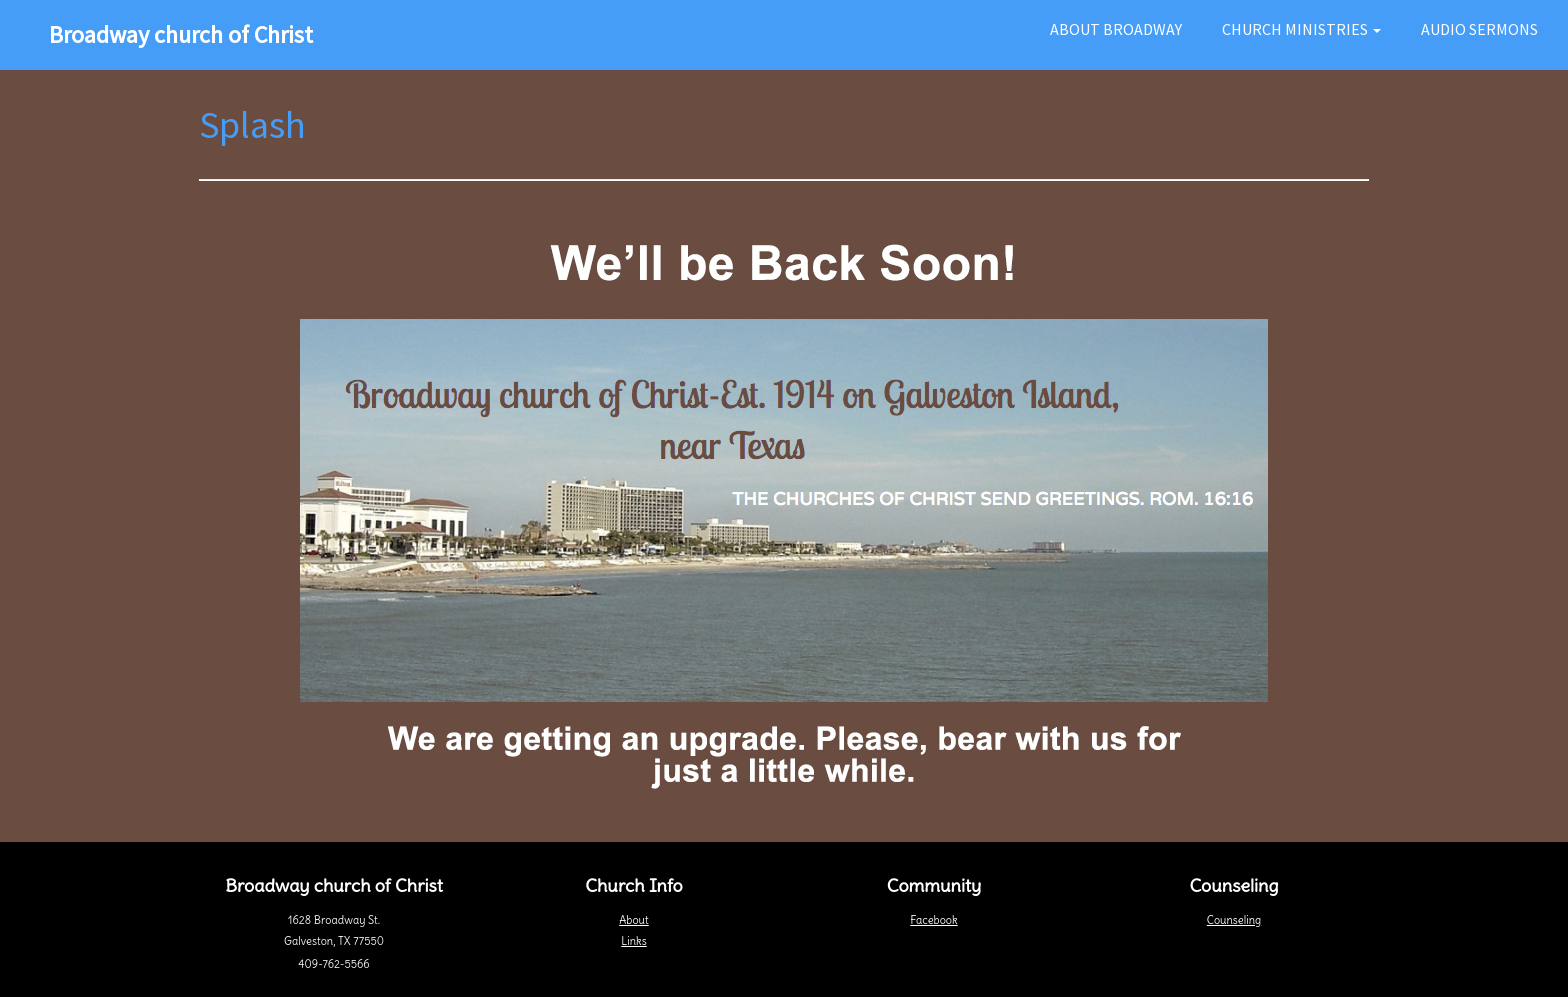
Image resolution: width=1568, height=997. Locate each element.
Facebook (933, 920)
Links (633, 941)
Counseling (1234, 920)
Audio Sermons (1479, 29)
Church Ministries (1301, 29)
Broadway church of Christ (181, 34)
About (633, 920)
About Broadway (1116, 29)
